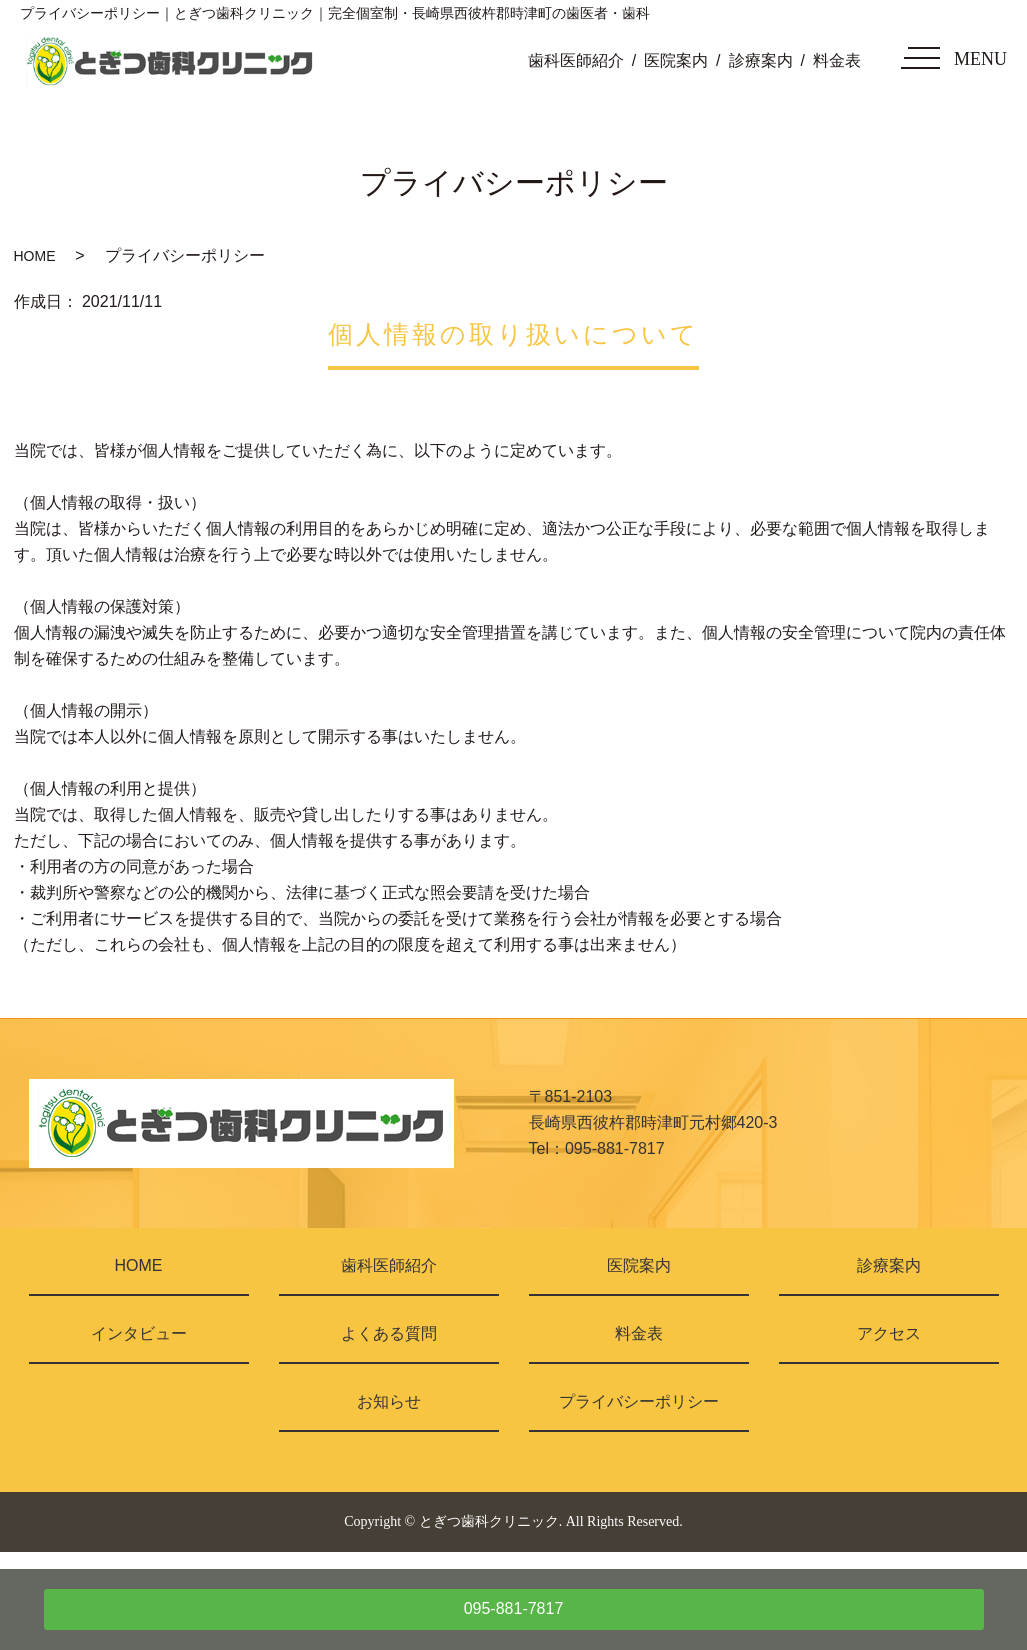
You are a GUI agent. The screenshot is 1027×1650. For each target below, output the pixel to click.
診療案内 (761, 60)
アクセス (889, 1333)
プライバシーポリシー (639, 1401)
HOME (35, 256)
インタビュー (139, 1333)
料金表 (837, 60)
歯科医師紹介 (576, 60)
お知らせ (389, 1401)
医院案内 (676, 60)
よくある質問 (389, 1333)
